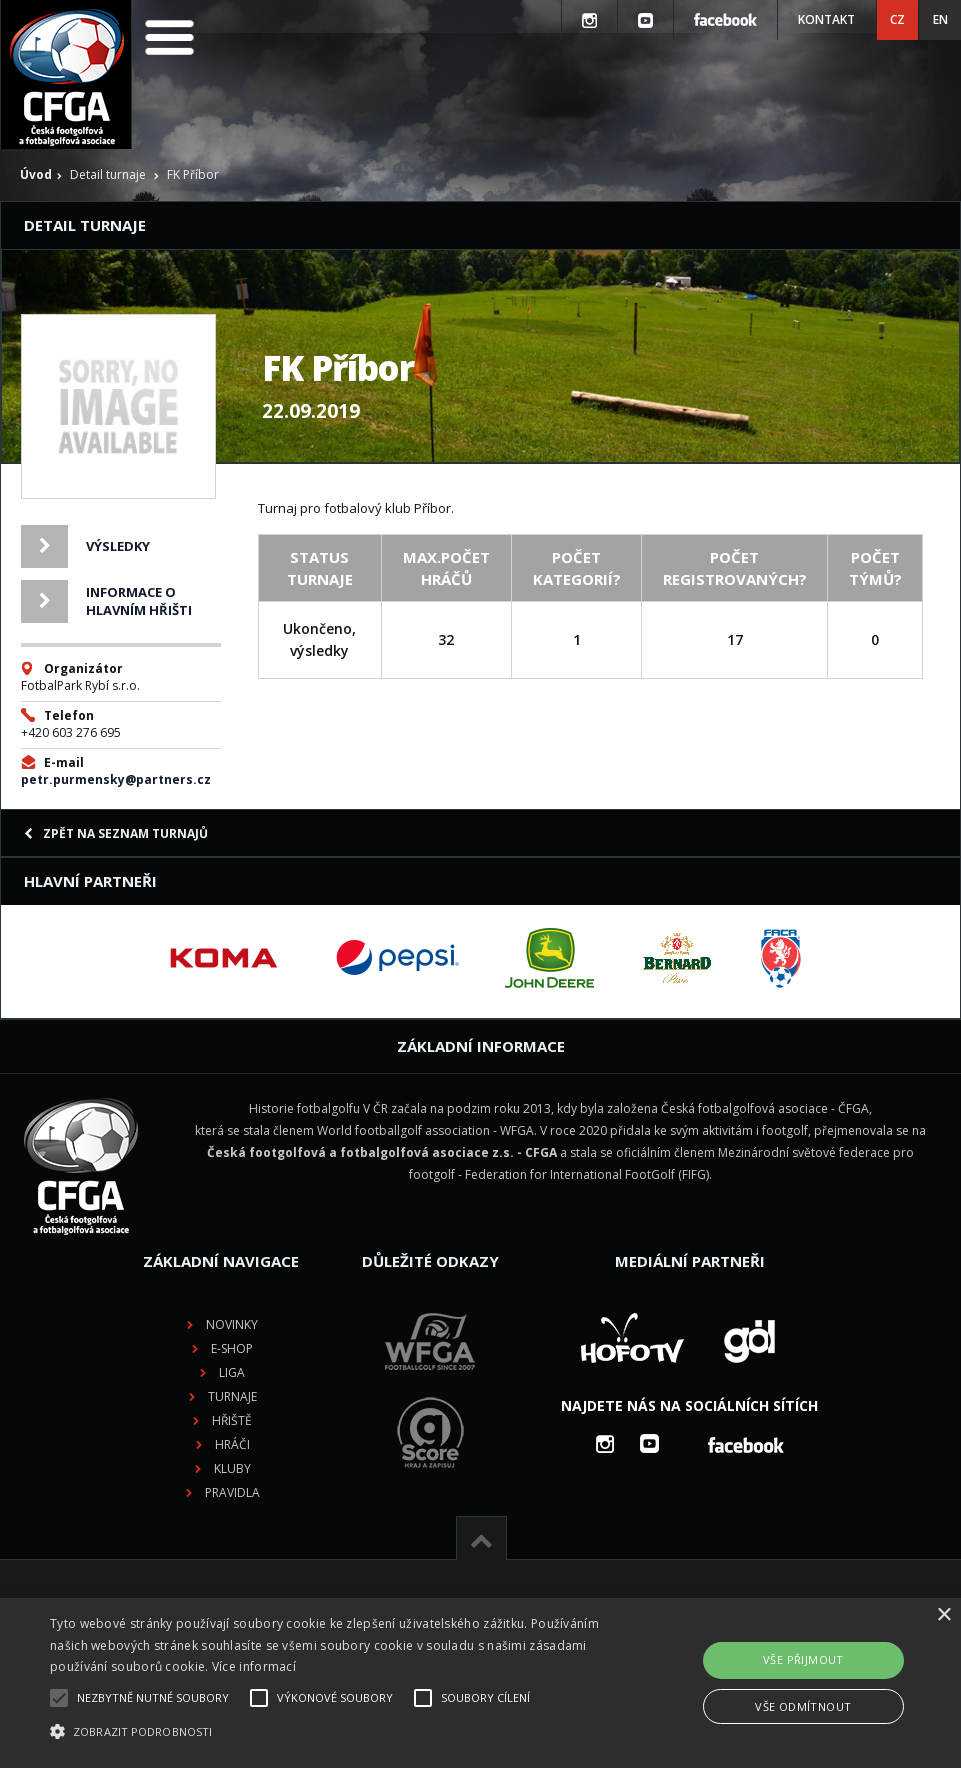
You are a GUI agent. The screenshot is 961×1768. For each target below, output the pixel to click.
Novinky (232, 1324)
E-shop (232, 1348)
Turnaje (232, 1396)
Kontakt (826, 19)
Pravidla (232, 1492)
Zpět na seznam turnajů (116, 833)
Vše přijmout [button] (803, 1659)
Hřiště (232, 1420)
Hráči (232, 1444)
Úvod (36, 174)
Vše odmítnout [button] (803, 1706)
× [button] (943, 1615)
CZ (897, 19)
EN (940, 19)
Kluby (232, 1468)
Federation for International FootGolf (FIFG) (587, 1174)
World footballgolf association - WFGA (425, 1130)
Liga (232, 1372)
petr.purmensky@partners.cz (116, 779)
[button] (330, 1732)
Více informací (254, 1666)
